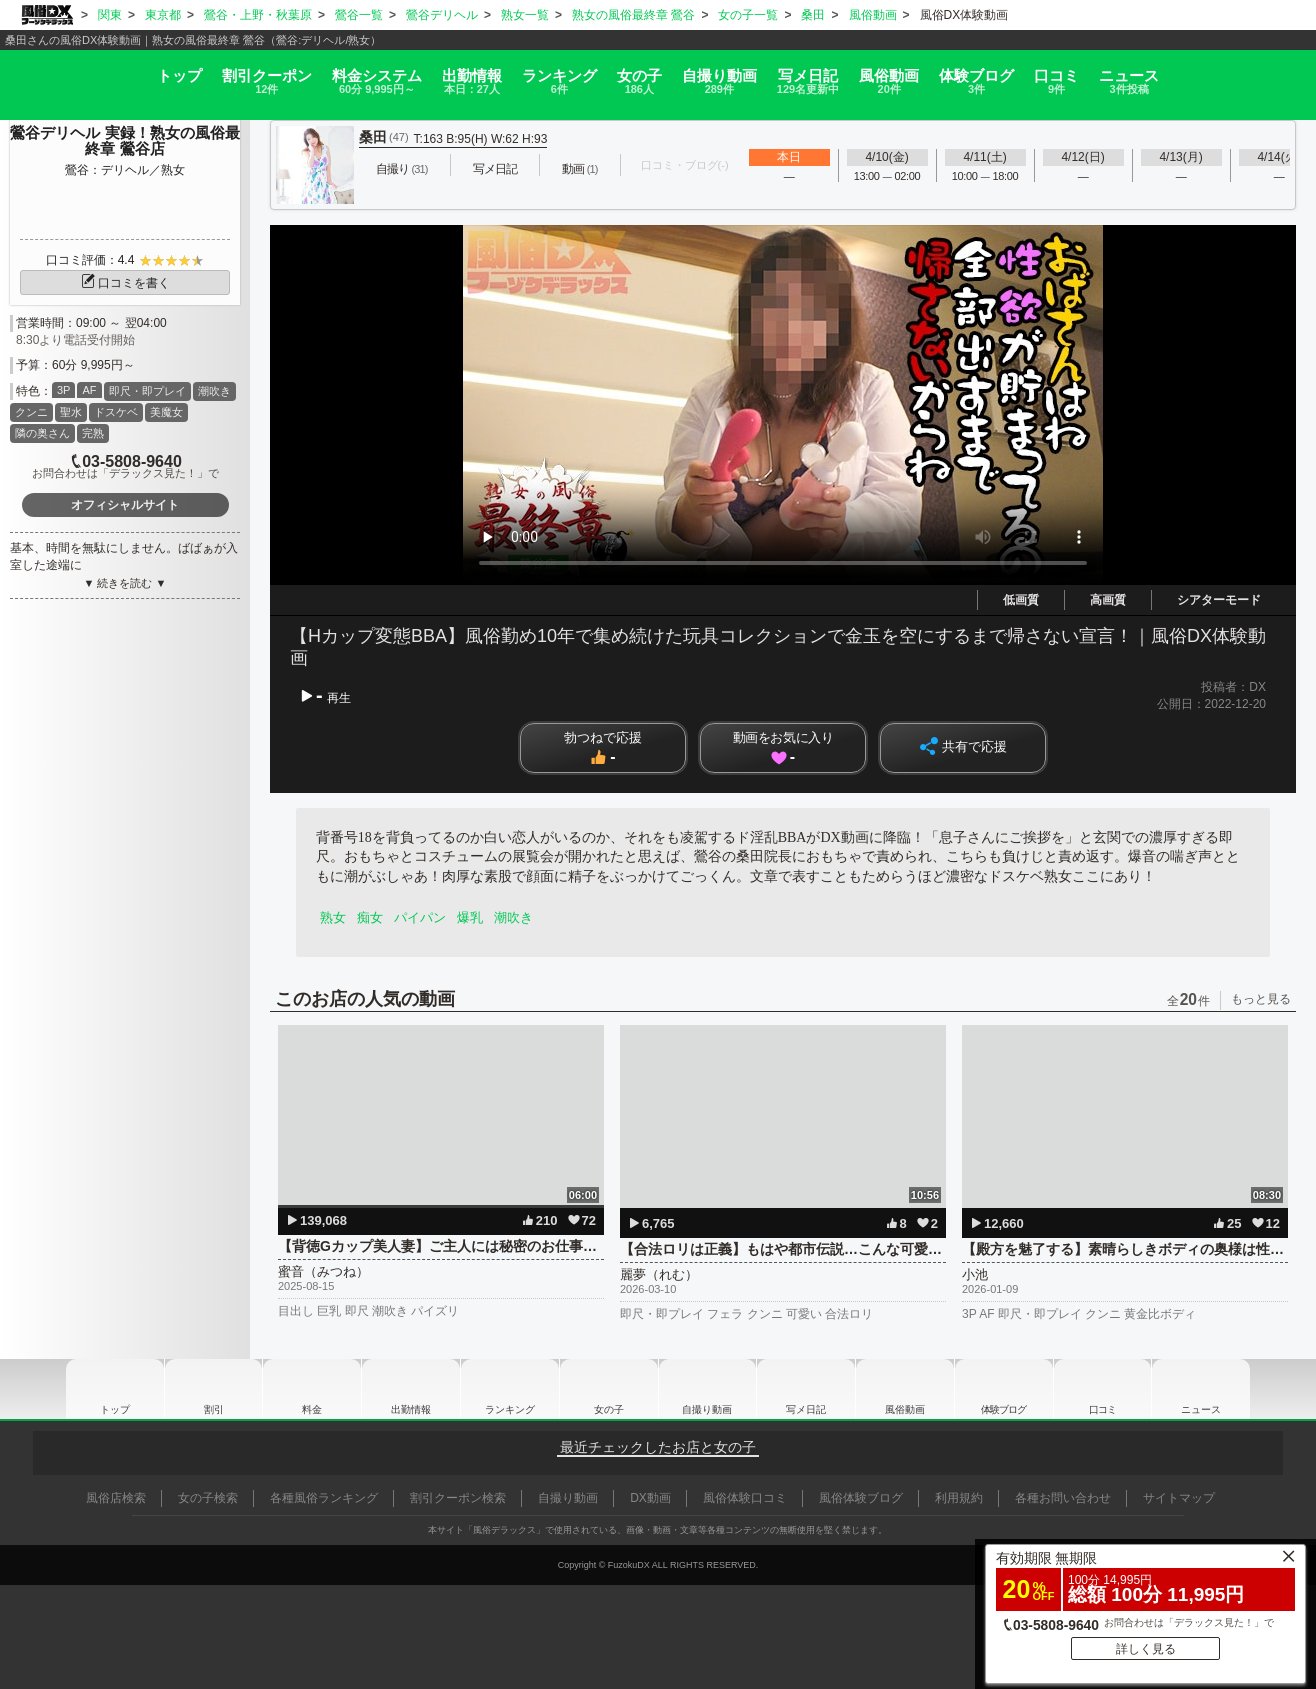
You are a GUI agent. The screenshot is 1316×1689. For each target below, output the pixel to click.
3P (63, 390)
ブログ (1048, 73)
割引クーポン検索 (458, 1498)
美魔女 (166, 412)
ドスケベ (116, 412)
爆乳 (477, 917)
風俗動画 (940, 73)
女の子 (632, 73)
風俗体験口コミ (745, 1498)
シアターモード (1219, 600)
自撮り (732, 73)
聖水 (71, 412)
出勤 (424, 73)
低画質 (1021, 600)
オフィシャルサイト (125, 505)
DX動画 (650, 1498)
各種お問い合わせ (1063, 1498)
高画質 (1108, 600)
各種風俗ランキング (324, 1498)
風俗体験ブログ (861, 1498)
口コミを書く (125, 283)
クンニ (31, 412)
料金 (308, 73)
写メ (840, 73)
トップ (68, 66)
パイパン (425, 917)
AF (89, 390)
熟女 (334, 917)
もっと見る (1261, 999)
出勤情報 (411, 1389)
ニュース (1240, 73)
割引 (176, 73)
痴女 (373, 917)
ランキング (532, 73)
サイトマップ (1179, 1498)
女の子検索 (208, 1498)
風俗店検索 (116, 1498)
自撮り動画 (707, 1389)
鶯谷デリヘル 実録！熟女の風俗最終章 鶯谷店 (124, 141)
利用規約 (959, 1498)
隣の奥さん (42, 433)
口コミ (1148, 73)
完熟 (93, 433)
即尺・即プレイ (147, 391)
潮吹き (214, 391)
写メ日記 (806, 1389)
